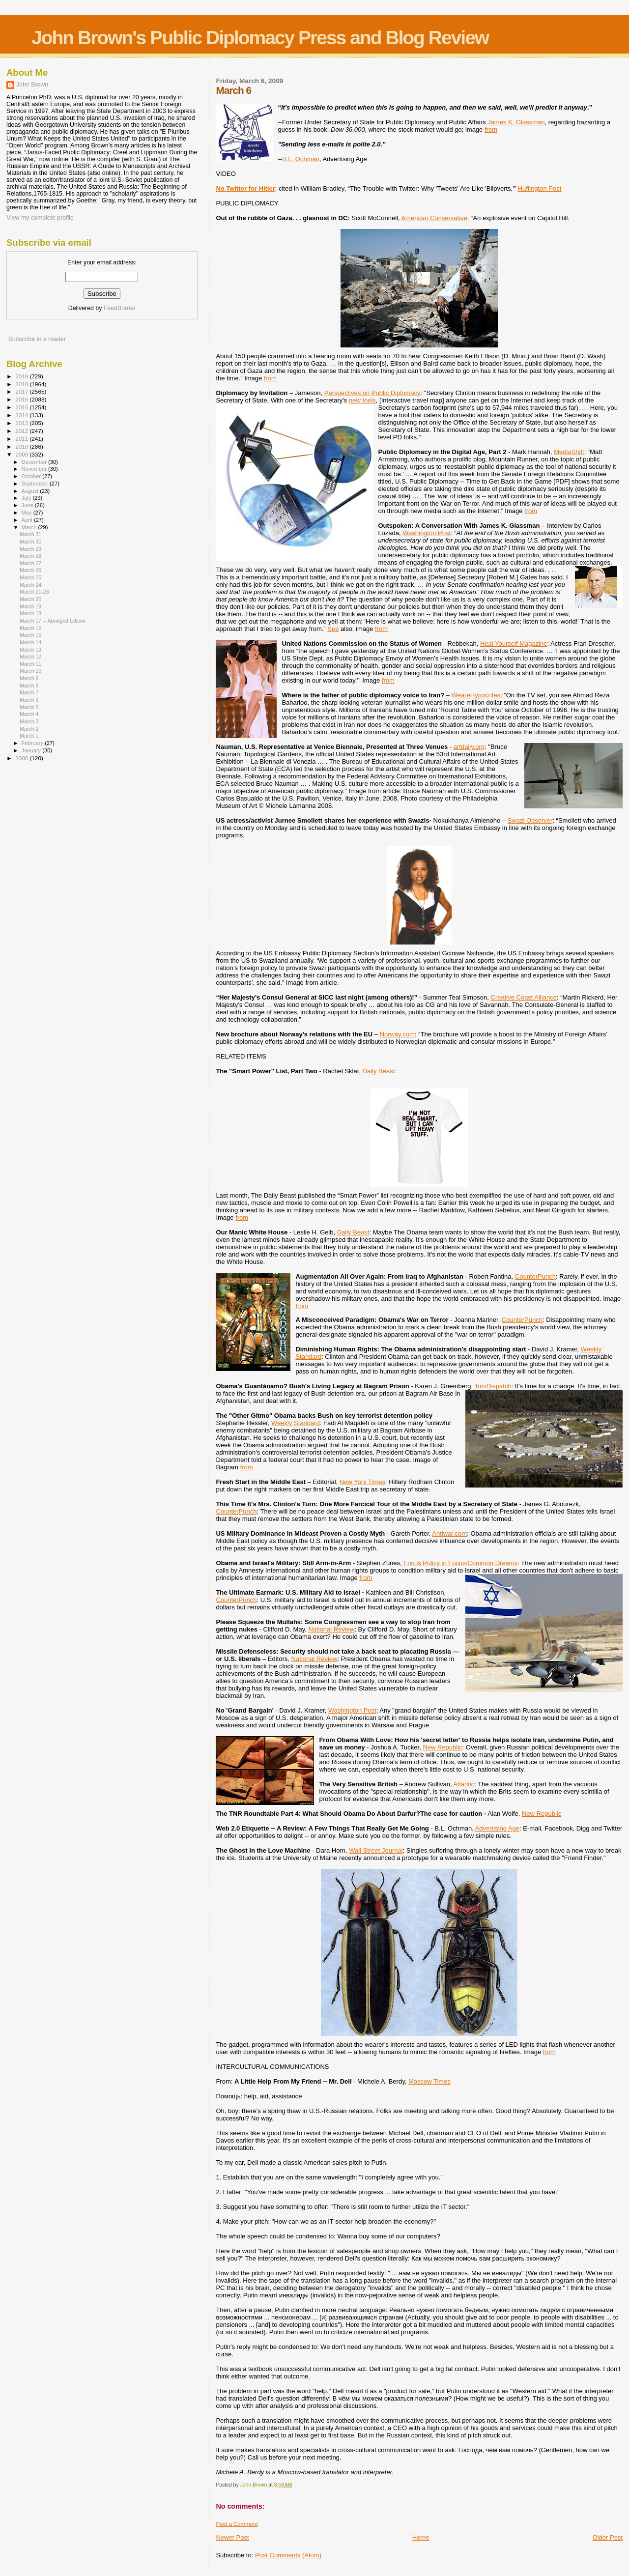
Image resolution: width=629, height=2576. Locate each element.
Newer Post (232, 2537)
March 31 (30, 534)
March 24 (30, 585)
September (36, 484)
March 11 (30, 664)
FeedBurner (120, 308)
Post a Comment (236, 2524)
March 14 (30, 642)
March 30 (30, 541)
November (35, 469)
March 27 (30, 563)
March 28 (30, 556)
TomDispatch (492, 1386)
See (333, 628)
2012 (22, 431)
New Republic (442, 1747)
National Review (331, 1629)
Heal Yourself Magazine (513, 643)
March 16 (30, 628)
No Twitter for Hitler (245, 188)
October (32, 476)
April (28, 520)
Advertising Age (497, 1828)
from (491, 129)
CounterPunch (535, 1276)
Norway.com (397, 1034)
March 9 (29, 678)
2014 (22, 415)
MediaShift (569, 452)
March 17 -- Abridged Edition (53, 621)
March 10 (30, 671)
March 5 (29, 707)
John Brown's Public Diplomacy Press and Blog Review (259, 37)
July (27, 498)
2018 (22, 384)
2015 (22, 407)
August (31, 491)
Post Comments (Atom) (288, 2555)
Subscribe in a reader (36, 339)
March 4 (29, 714)
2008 (22, 758)
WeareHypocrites (476, 695)
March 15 (30, 635)
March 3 (29, 721)
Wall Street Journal (375, 1850)
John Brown (32, 84)
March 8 (29, 685)
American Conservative (434, 218)
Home (420, 2537)
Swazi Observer (530, 820)
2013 (22, 423)
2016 (22, 399)
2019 (22, 376)
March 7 (29, 692)
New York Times (362, 1482)
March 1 (29, 736)
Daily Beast (379, 1071)
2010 (22, 446)
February (33, 743)
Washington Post (426, 533)
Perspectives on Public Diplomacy (372, 393)
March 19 (30, 606)
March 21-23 (34, 592)
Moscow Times (429, 2081)
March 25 (30, 577)
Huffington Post (540, 188)
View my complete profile (40, 217)
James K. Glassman (515, 122)
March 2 (29, 729)
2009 (22, 454)
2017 (22, 391)
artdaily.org (469, 746)
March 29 (30, 549)
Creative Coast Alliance (524, 997)
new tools (362, 400)
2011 (22, 438)
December (35, 462)
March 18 (30, 613)
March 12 (30, 656)
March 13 (30, 650)
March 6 (29, 700)
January (32, 750)
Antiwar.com (449, 1533)
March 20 (30, 599)
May (27, 512)
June (28, 505)
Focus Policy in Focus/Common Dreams (460, 1563)
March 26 (30, 570)
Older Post (608, 2537)
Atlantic (464, 1784)
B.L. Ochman (300, 159)
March (30, 527)
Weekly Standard (295, 1423)
